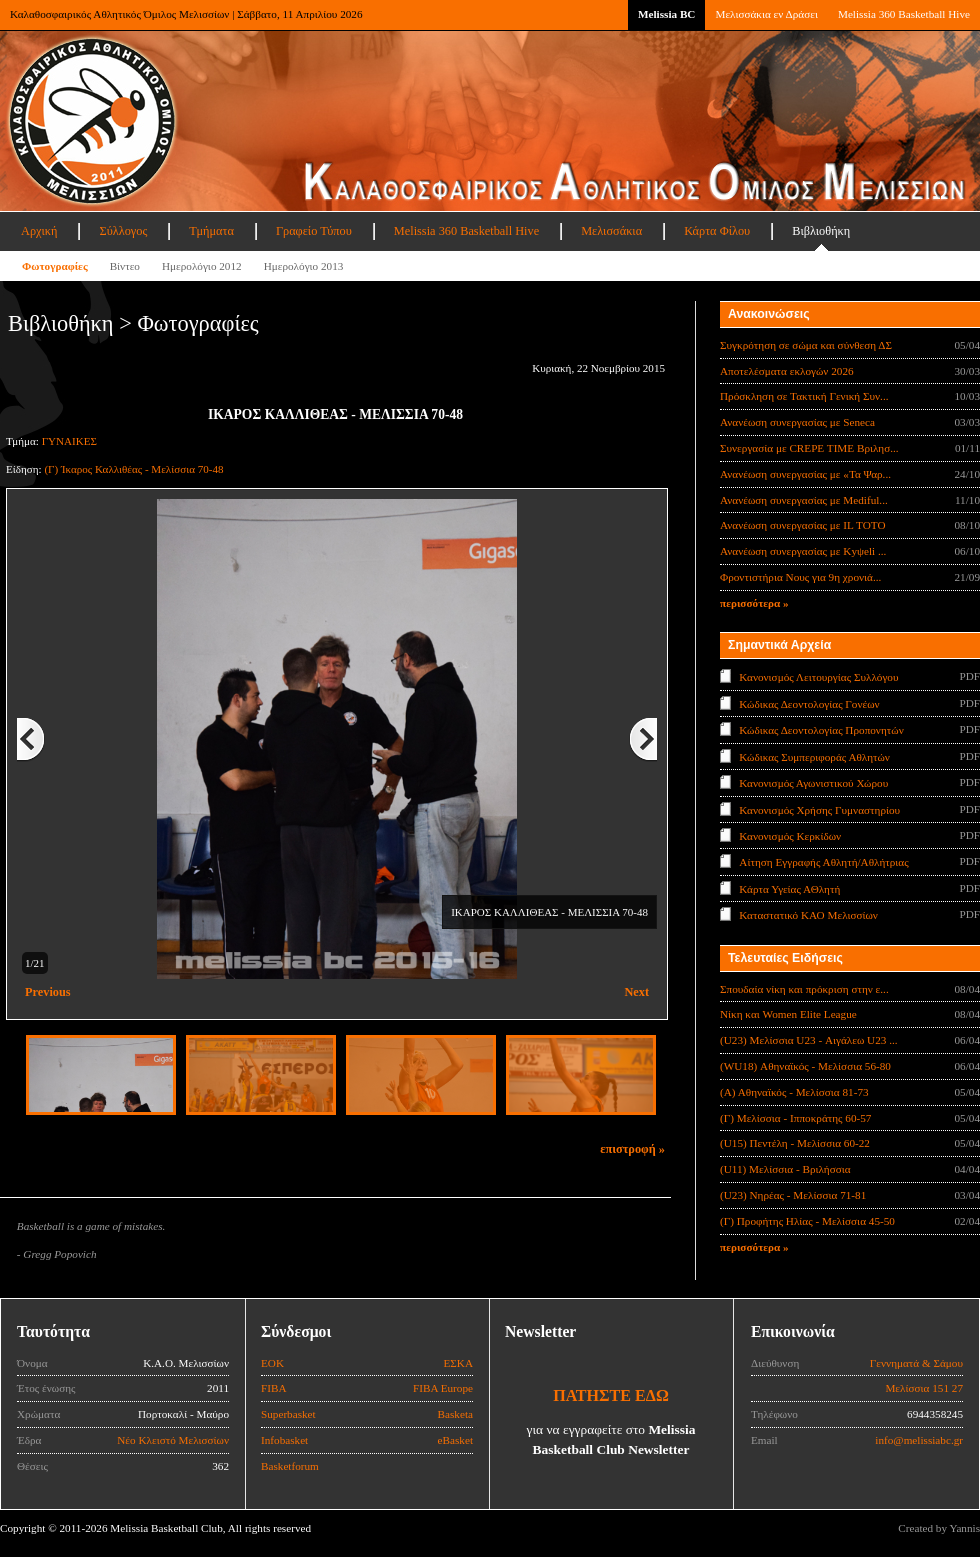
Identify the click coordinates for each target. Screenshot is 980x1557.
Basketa (455, 1414)
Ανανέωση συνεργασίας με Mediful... (804, 500)
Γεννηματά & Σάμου (916, 1363)
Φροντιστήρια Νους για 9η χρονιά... (800, 577)
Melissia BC (667, 14)
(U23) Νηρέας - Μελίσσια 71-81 (793, 1195)
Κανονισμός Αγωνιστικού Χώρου (813, 783)
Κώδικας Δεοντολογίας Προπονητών (821, 730)
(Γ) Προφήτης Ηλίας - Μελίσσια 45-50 (807, 1221)
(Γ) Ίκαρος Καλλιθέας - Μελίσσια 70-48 (133, 469)
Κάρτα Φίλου (717, 231)
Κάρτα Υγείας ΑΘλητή (789, 889)
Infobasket (284, 1440)
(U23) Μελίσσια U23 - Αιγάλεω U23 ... (809, 1040)
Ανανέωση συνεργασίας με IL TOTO (802, 525)
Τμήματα (211, 231)
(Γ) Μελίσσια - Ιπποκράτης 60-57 (795, 1118)
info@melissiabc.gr (919, 1440)
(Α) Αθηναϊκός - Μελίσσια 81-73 (794, 1092)
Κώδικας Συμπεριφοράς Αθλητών (814, 756)
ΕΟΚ (272, 1363)
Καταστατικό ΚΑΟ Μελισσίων (808, 915)
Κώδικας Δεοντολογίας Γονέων (809, 703)
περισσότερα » (754, 603)
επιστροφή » (632, 1149)
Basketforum (290, 1466)
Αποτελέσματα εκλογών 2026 (787, 371)
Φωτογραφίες (55, 266)
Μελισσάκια (611, 231)
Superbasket (288, 1414)
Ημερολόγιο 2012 (202, 266)
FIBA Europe (443, 1388)
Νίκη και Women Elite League (788, 1014)
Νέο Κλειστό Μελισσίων (173, 1440)
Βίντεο (125, 266)
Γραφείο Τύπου (314, 231)
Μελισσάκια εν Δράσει (766, 14)
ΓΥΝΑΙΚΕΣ (69, 441)
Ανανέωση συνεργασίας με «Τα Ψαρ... (805, 474)
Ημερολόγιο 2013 (304, 266)
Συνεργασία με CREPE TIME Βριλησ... (809, 448)
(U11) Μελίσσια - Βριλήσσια (785, 1169)
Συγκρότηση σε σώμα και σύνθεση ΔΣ (806, 345)
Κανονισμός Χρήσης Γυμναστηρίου (819, 809)
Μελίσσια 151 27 (924, 1388)
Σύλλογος (123, 231)
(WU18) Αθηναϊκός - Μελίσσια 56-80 (805, 1066)
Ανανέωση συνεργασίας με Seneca (797, 422)
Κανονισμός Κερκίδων (790, 836)
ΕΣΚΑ (458, 1363)
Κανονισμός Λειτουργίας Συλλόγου (818, 677)
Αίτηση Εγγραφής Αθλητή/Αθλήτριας (823, 862)
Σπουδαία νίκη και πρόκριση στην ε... (804, 989)
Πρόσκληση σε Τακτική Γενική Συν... (804, 396)
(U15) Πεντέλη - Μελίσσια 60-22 (795, 1143)
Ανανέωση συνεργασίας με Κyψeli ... (803, 551)
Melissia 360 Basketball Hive (904, 14)
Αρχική (39, 231)
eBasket (455, 1440)
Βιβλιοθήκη (821, 231)
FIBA (274, 1388)
